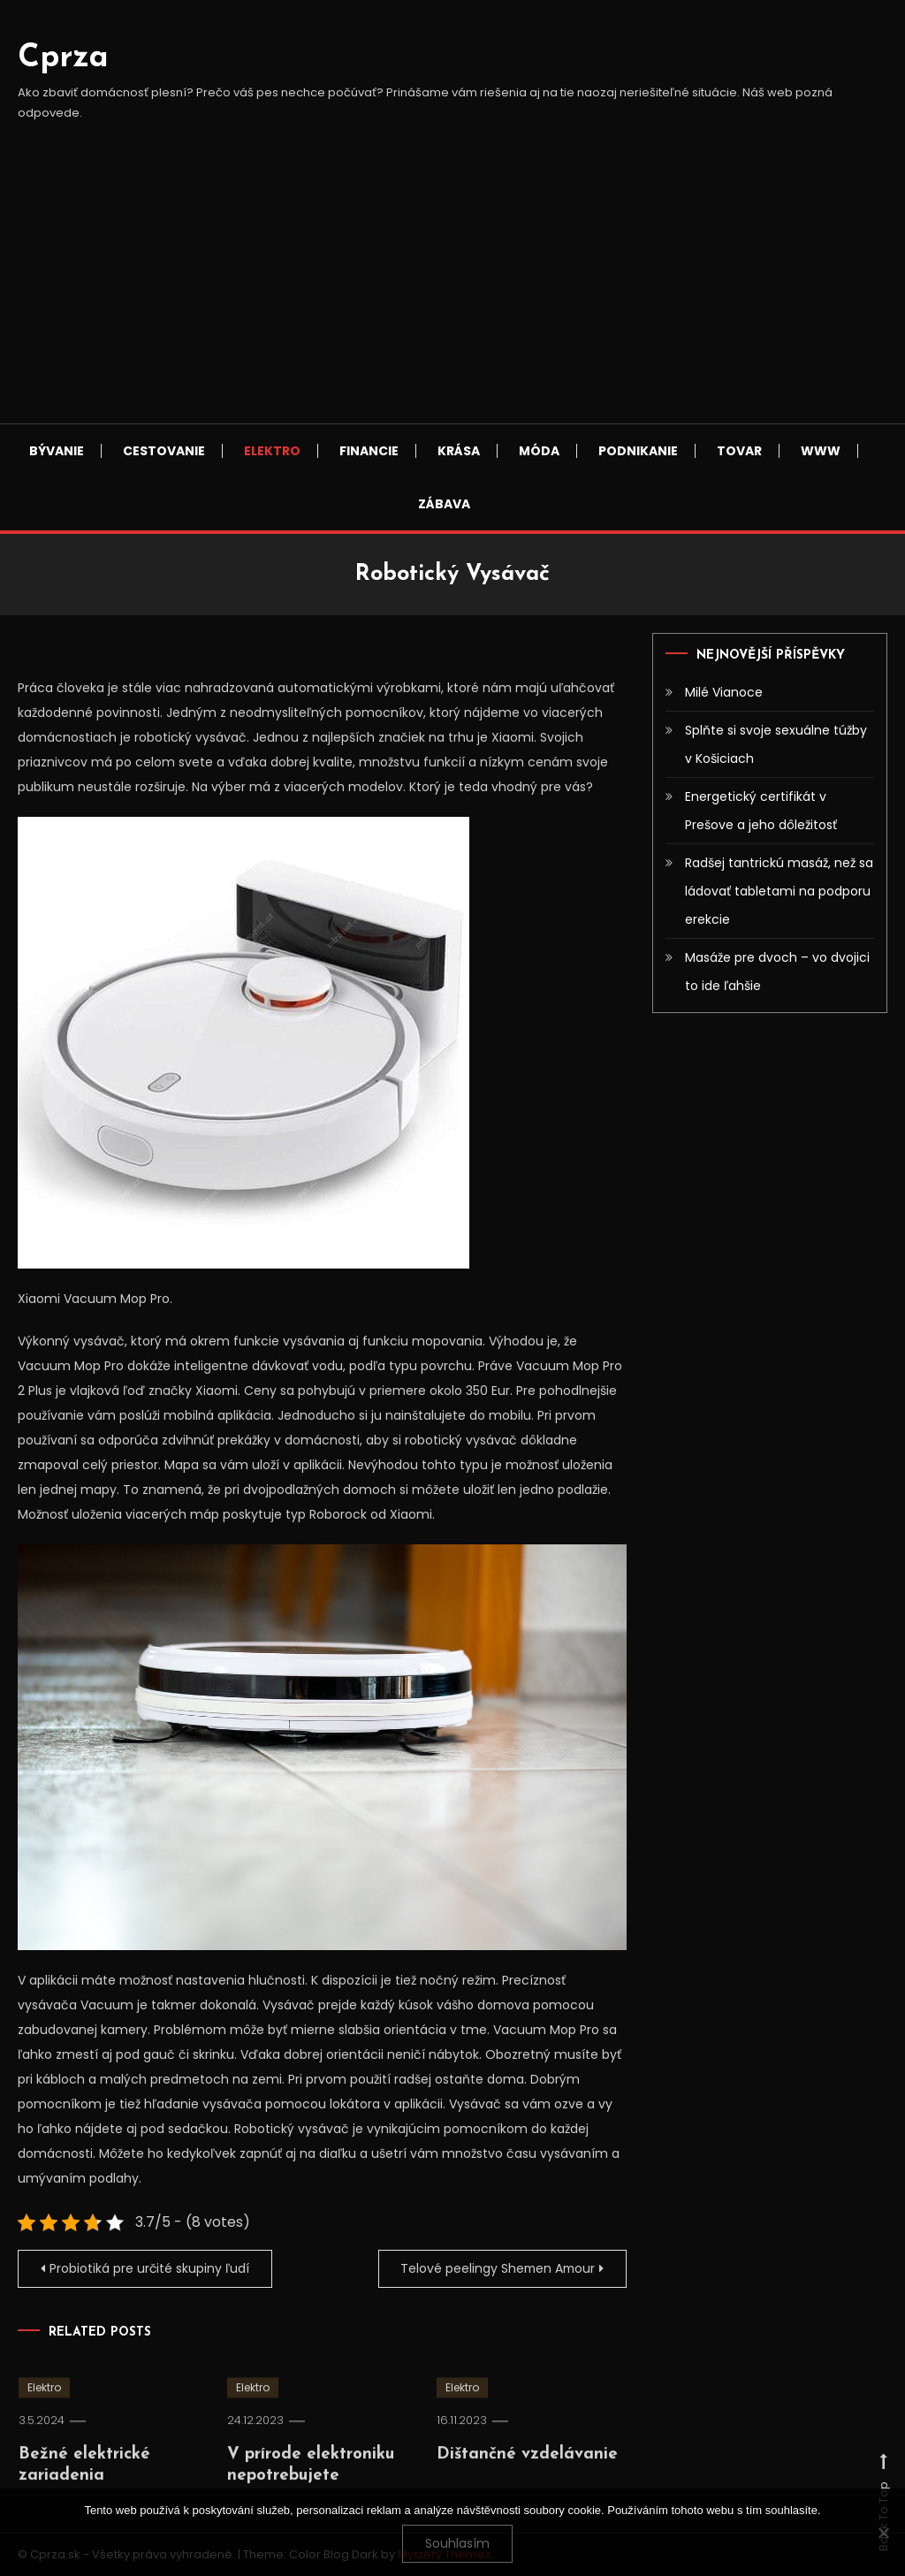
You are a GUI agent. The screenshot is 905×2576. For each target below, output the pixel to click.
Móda (539, 451)
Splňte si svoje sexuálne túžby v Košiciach (776, 744)
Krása (458, 451)
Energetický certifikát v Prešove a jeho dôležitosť (761, 811)
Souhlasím (457, 2543)
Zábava (444, 504)
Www (820, 451)
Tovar (739, 451)
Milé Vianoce (724, 692)
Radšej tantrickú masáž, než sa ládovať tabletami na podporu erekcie (779, 891)
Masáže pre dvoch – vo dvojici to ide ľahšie (777, 972)
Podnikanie (638, 451)
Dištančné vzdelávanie (528, 2481)
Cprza (63, 58)
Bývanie (56, 451)
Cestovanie (164, 451)
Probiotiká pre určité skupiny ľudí (149, 2268)
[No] (883, 2533)
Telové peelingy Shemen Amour (496, 2268)
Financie (369, 451)
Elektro (272, 451)
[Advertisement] (452, 291)
